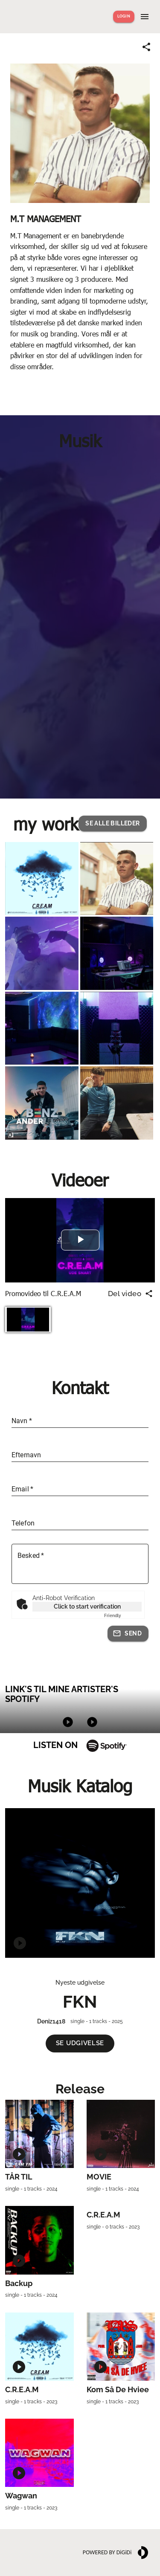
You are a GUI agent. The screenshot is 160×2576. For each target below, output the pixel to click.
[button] (112, 823)
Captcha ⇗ (123, 1615)
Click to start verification (87, 1606)
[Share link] (146, 47)
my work (46, 823)
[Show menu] (144, 16)
